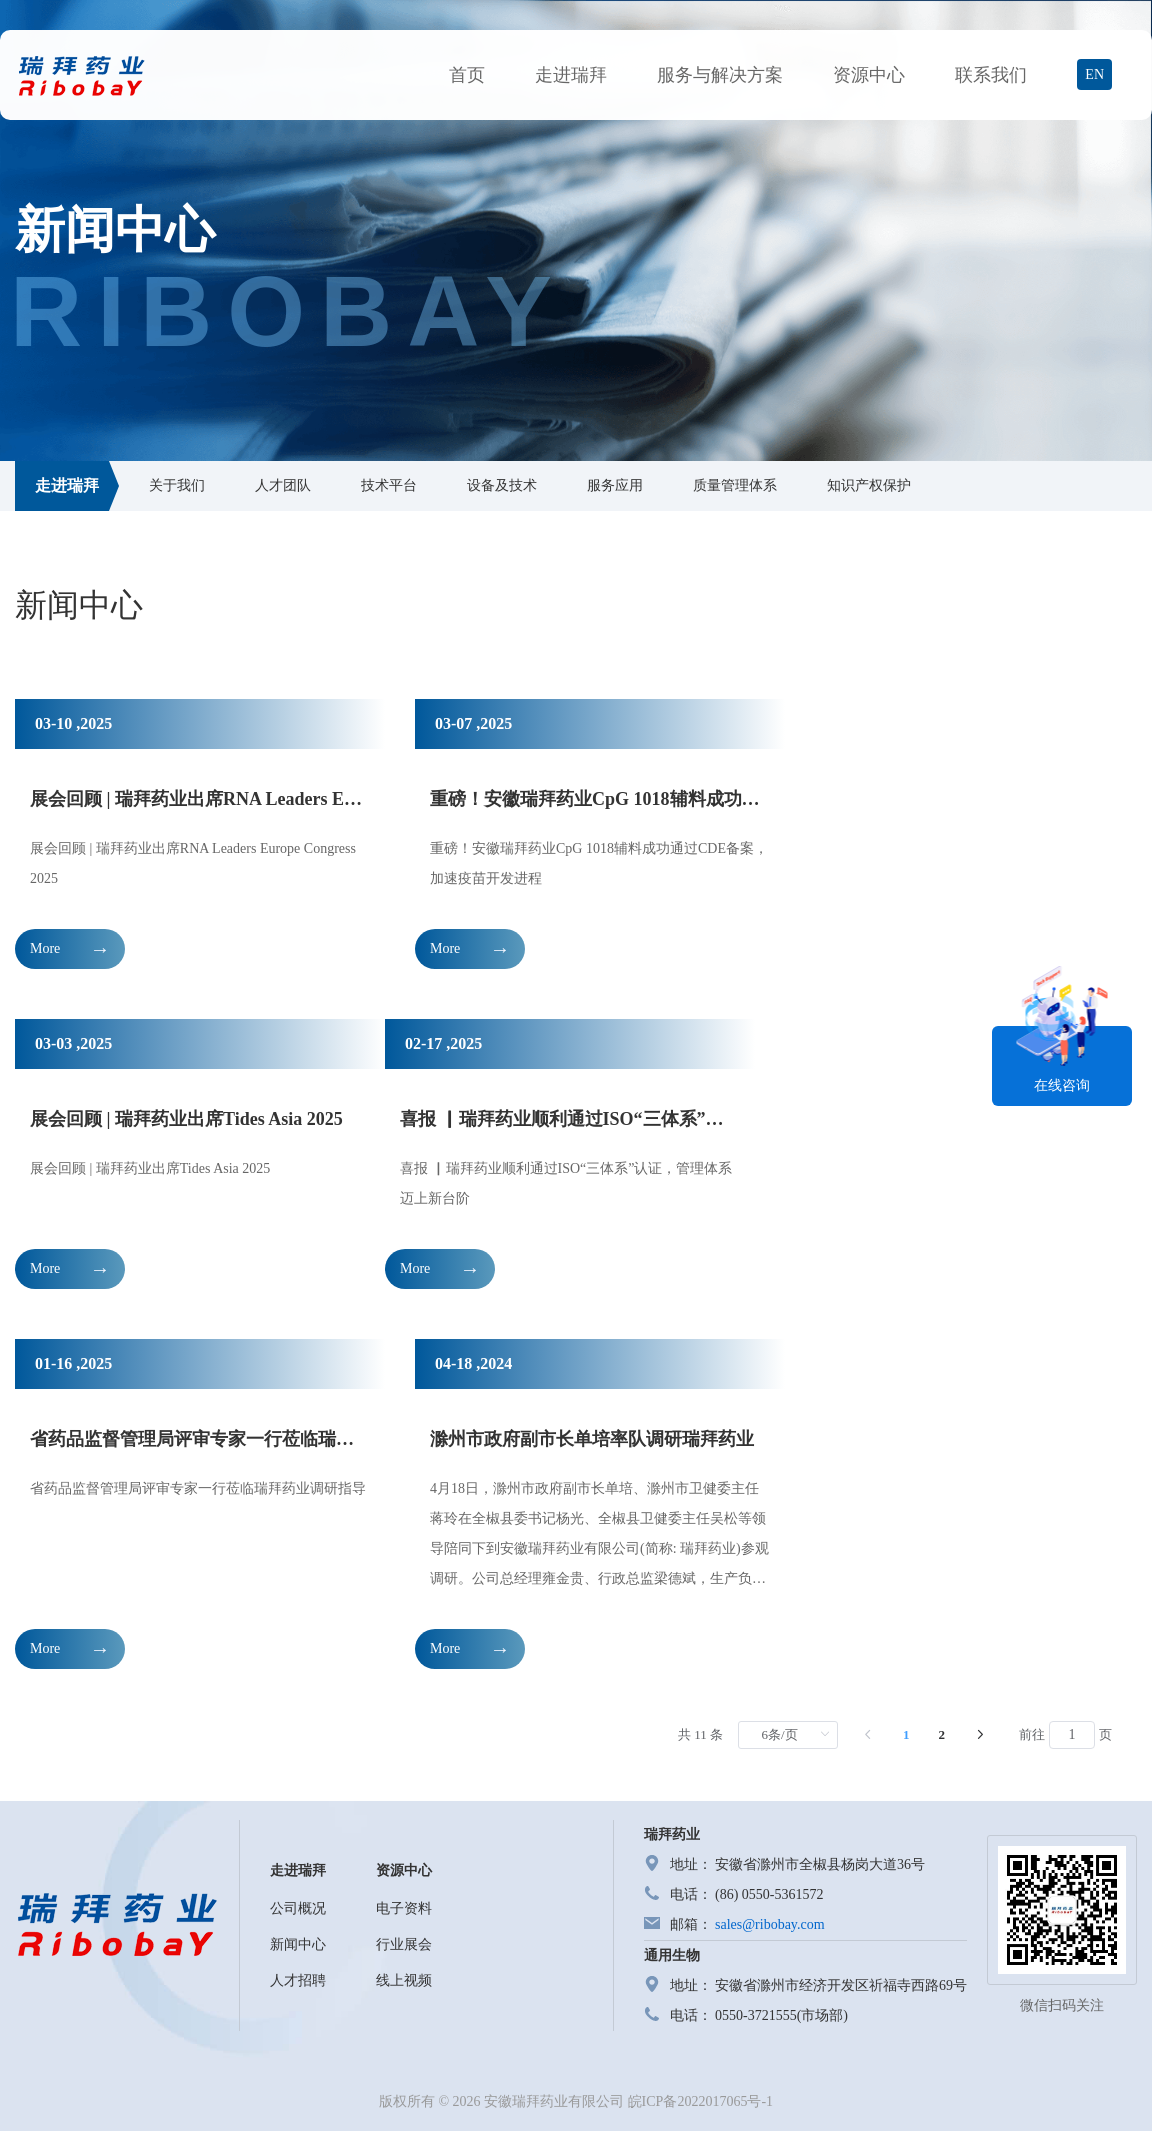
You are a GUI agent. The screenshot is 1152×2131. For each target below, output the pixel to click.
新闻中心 (298, 1944)
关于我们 (177, 485)
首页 (467, 75)
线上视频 (404, 1980)
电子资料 (404, 1908)
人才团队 (283, 485)
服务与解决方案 (720, 75)
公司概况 (298, 1908)
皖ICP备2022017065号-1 (700, 2101)
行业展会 (404, 1944)
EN (1094, 74)
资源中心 (869, 75)
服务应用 (615, 485)
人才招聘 (298, 1980)
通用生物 (672, 1955)
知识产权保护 (869, 485)
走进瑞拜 (571, 75)
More (45, 948)
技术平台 (389, 485)
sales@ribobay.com (770, 1924)
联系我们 (991, 75)
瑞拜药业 (672, 1834)
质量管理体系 (735, 485)
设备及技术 (502, 485)
